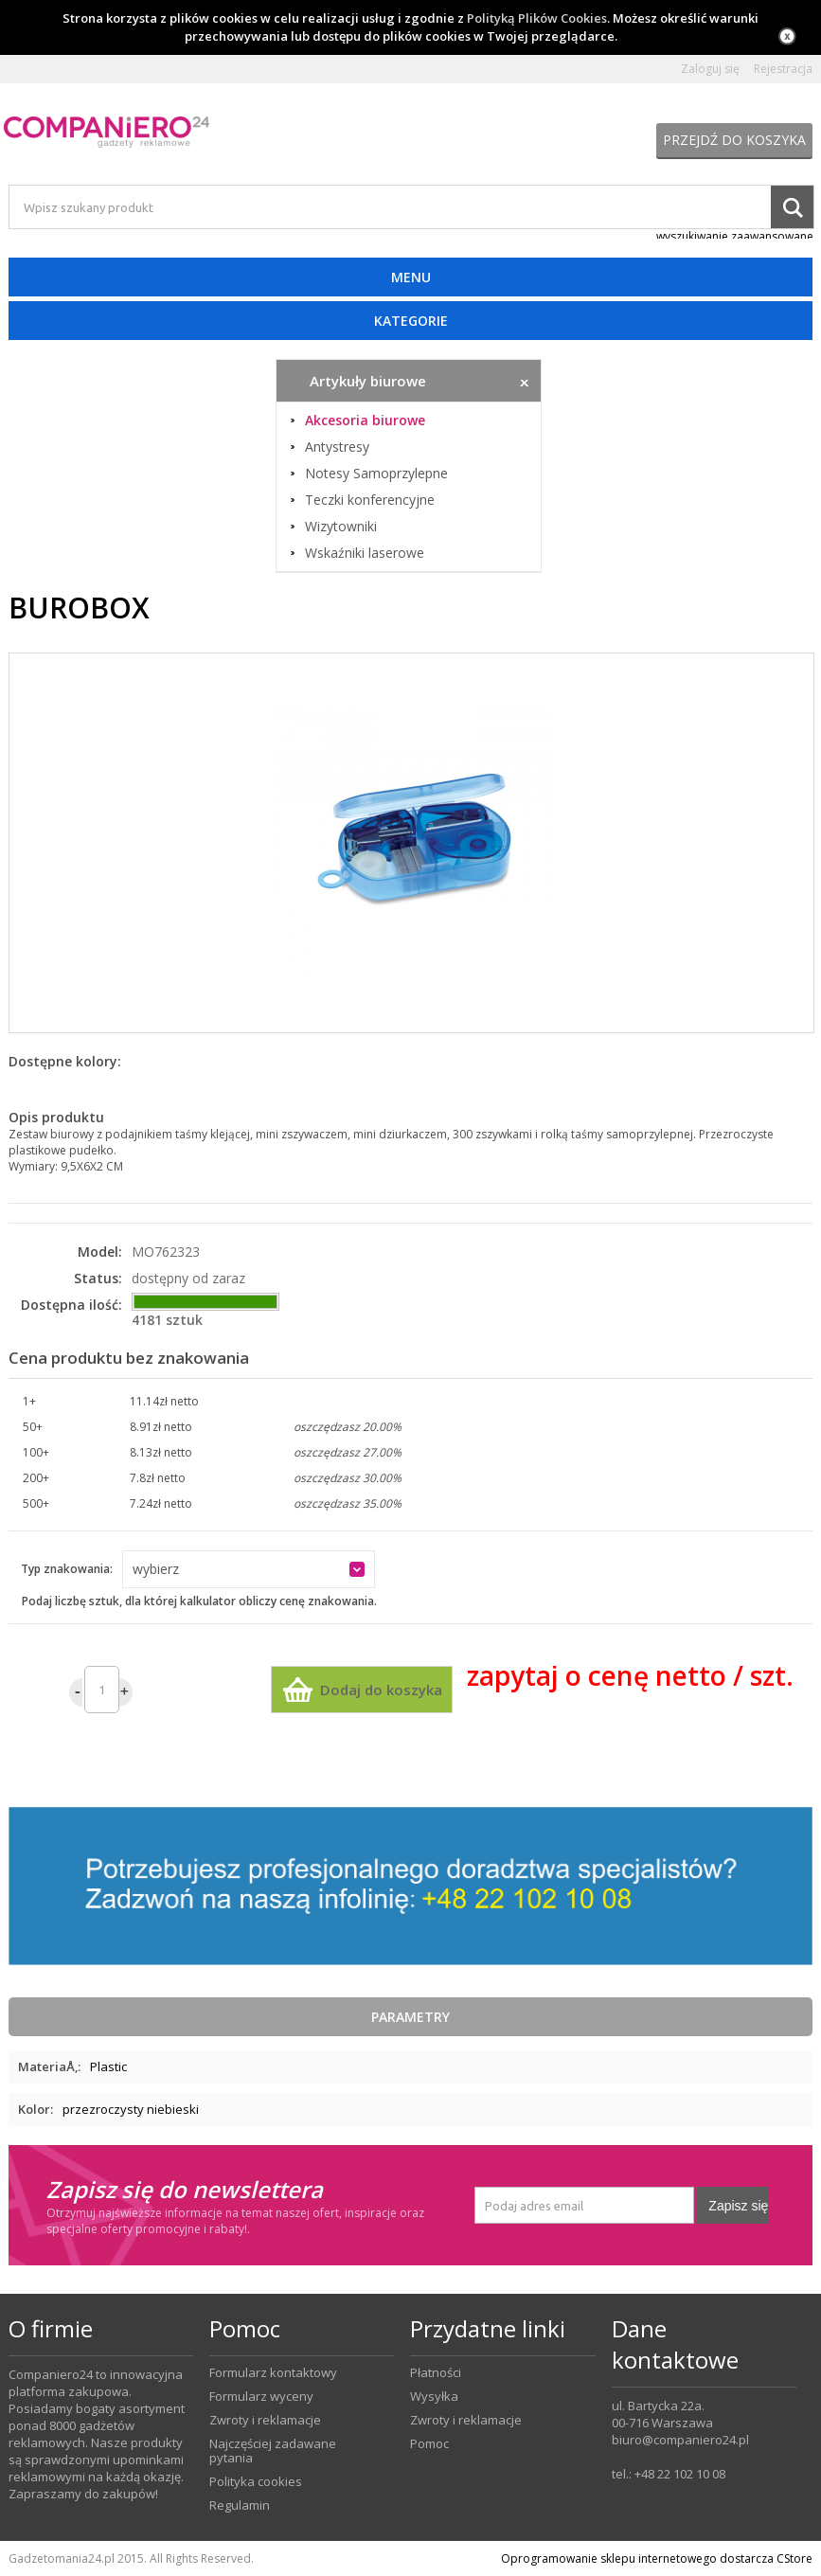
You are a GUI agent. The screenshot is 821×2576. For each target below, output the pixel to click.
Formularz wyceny (261, 2396)
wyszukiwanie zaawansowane (734, 236)
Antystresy (337, 447)
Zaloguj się (710, 69)
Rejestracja (783, 69)
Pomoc (429, 2444)
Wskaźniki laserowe (364, 553)
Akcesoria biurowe (365, 420)
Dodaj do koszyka (381, 1689)
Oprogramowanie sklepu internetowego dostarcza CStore (656, 2558)
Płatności (435, 2373)
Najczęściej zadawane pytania (272, 2451)
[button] (248, 1569)
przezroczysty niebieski (130, 2109)
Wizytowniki (341, 526)
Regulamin (239, 2505)
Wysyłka (434, 2396)
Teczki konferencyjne (370, 500)
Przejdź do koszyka (734, 140)
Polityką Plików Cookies (537, 18)
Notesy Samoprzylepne (376, 473)
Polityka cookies (255, 2482)
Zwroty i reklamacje (265, 2420)
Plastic (108, 2066)
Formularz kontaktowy (273, 2373)
